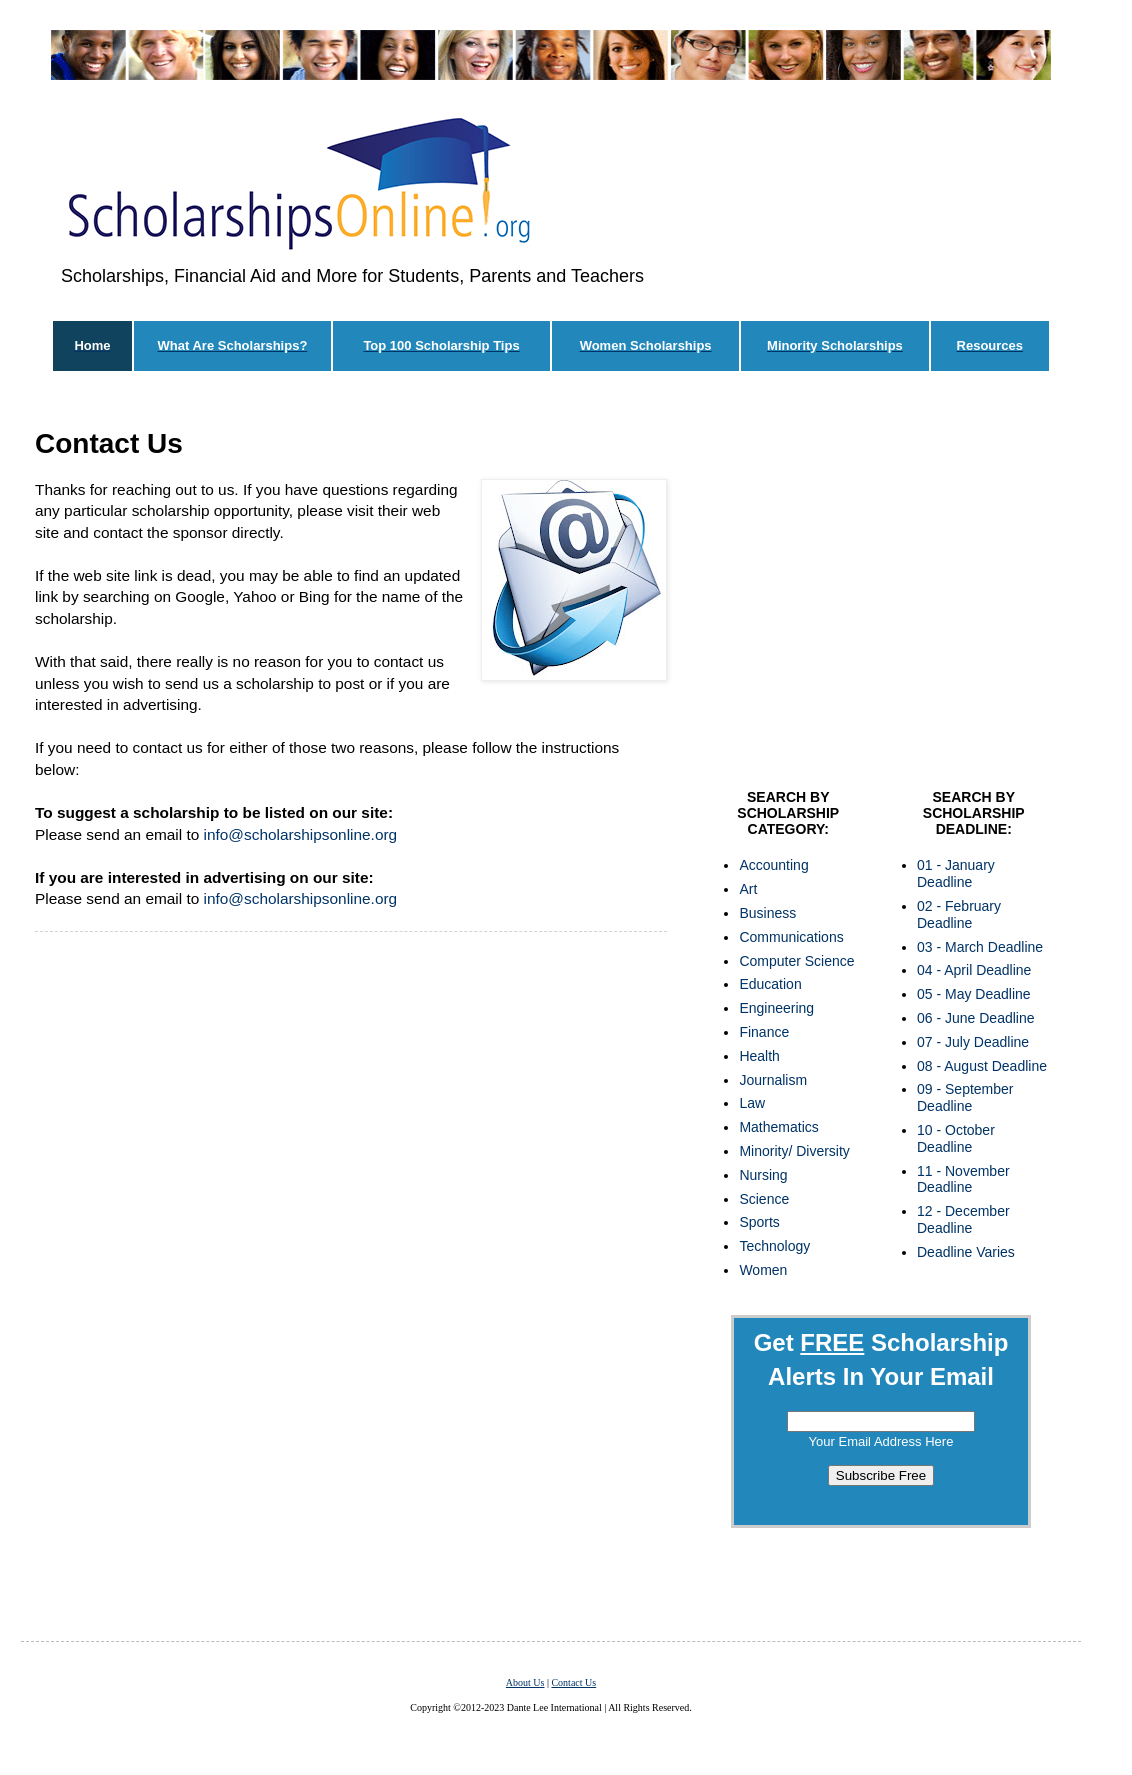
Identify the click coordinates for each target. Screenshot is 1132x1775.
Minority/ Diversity (794, 1151)
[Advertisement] (351, 1248)
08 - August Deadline (982, 1066)
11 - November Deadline (963, 1179)
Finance (764, 1032)
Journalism (773, 1080)
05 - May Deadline (974, 994)
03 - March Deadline (980, 947)
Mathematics (778, 1127)
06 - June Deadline (976, 1018)
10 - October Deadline (956, 1138)
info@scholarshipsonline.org (301, 834)
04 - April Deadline (974, 970)
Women (763, 1270)
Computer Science (796, 961)
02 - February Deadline (959, 914)
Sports (759, 1222)
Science (764, 1199)
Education (770, 984)
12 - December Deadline (963, 1219)
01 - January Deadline (956, 873)
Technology (774, 1246)
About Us (525, 1682)
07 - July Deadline (973, 1042)
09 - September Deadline (965, 1097)
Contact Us (573, 1682)
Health (759, 1056)
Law (752, 1103)
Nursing (763, 1175)
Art (748, 889)
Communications (791, 937)
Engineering (776, 1008)
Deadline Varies (966, 1252)
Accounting (773, 865)
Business (767, 913)
